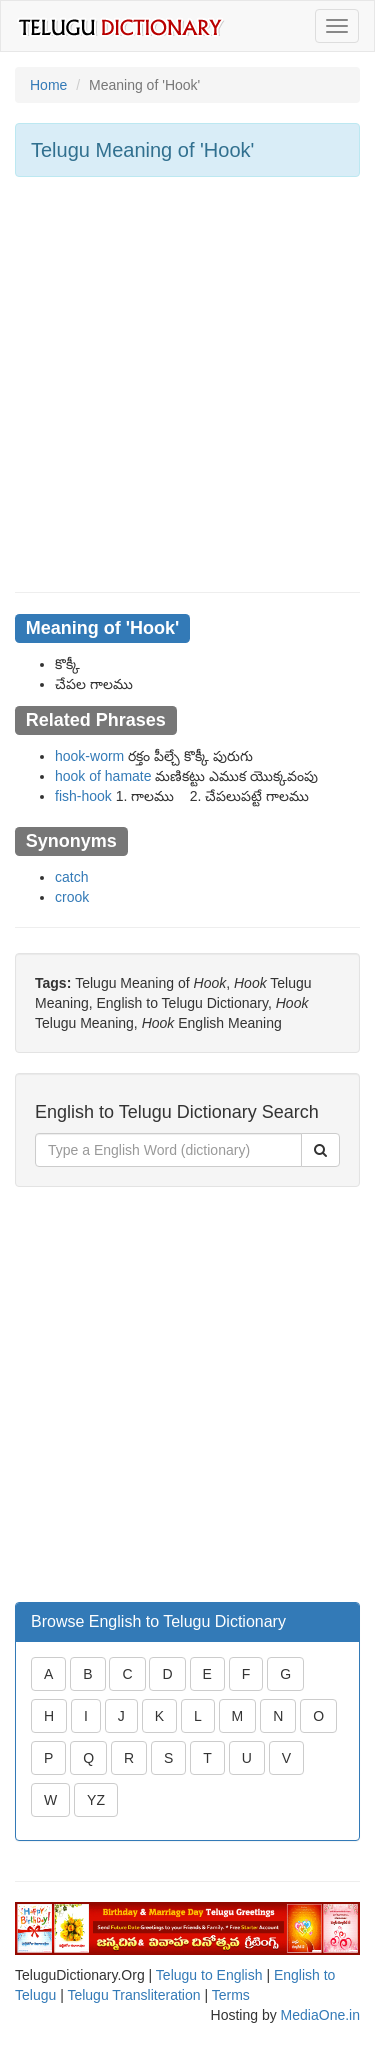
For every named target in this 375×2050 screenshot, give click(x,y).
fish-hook (83, 796)
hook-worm (89, 756)
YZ (96, 1800)
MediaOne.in (320, 2015)
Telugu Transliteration (133, 1995)
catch (71, 877)
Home (48, 85)
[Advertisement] (187, 384)
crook (72, 897)
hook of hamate (103, 776)
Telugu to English (209, 1975)
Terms (231, 1995)
